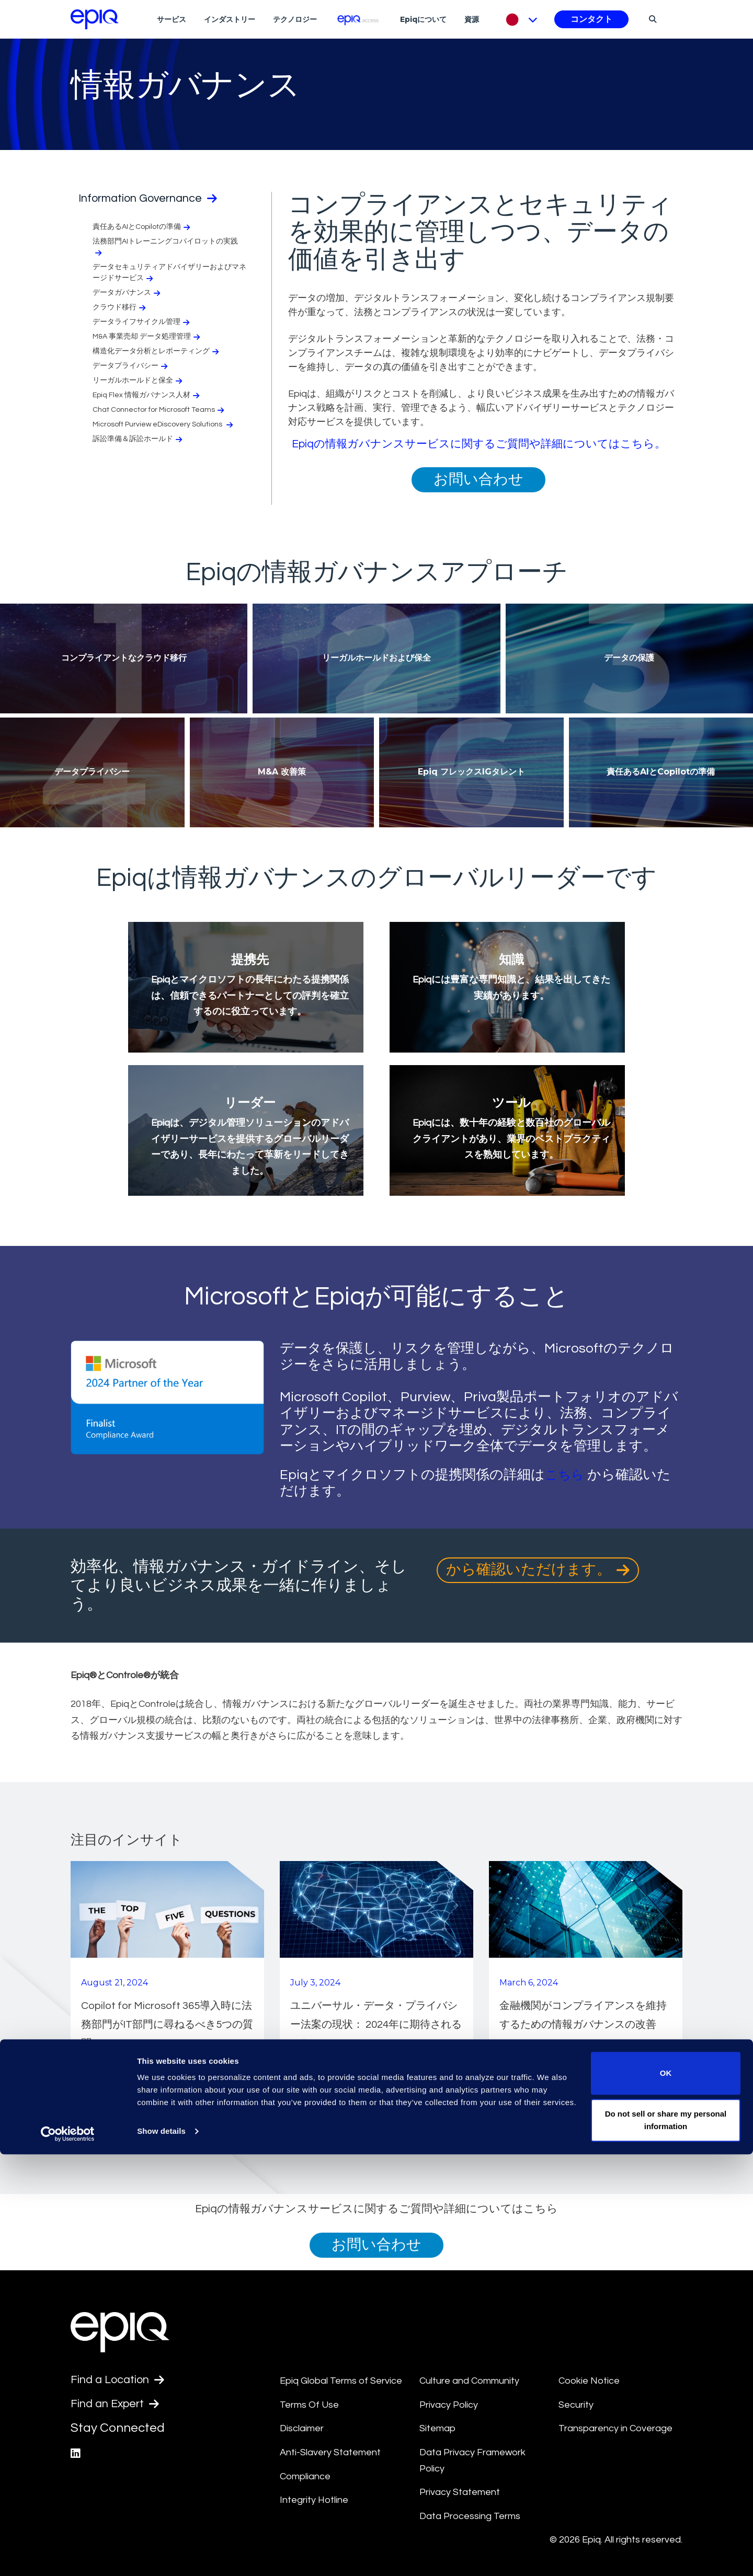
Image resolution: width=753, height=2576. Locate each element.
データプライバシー (131, 368)
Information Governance (157, 199)
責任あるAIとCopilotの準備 (142, 229)
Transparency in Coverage (615, 2428)
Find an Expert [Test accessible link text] (120, 2406)
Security (576, 2405)
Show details (161, 2553)
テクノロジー (295, 19)
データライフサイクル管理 (142, 324)
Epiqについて (423, 19)
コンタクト (591, 19)
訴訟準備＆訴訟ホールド (138, 441)
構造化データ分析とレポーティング (157, 353)
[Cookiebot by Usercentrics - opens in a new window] (67, 2555)
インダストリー (229, 19)
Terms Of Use (309, 2405)
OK (666, 2495)
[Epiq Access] (358, 19)
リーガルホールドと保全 (138, 382)
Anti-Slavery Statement (330, 2452)
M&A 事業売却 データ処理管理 (147, 338)
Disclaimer (302, 2428)
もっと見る (652, 2123)
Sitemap (437, 2428)
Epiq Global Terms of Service (341, 2381)
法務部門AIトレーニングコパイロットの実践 (165, 248)
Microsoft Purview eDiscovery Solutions (164, 426)
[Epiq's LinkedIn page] (76, 2457)
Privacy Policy (448, 2405)
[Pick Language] (519, 19)
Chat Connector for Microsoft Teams (159, 411)
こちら (566, 1475)
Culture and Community (469, 2381)
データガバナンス (127, 294)
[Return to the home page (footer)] (95, 19)
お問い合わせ (478, 479)
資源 (471, 19)
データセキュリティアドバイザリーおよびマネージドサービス (169, 274)
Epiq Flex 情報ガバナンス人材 (147, 397)
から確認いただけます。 (538, 1570)
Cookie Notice (589, 2381)
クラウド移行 (120, 309)
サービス (171, 19)
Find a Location (123, 2380)
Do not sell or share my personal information (666, 2541)
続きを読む (114, 2078)
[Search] (651, 18)
